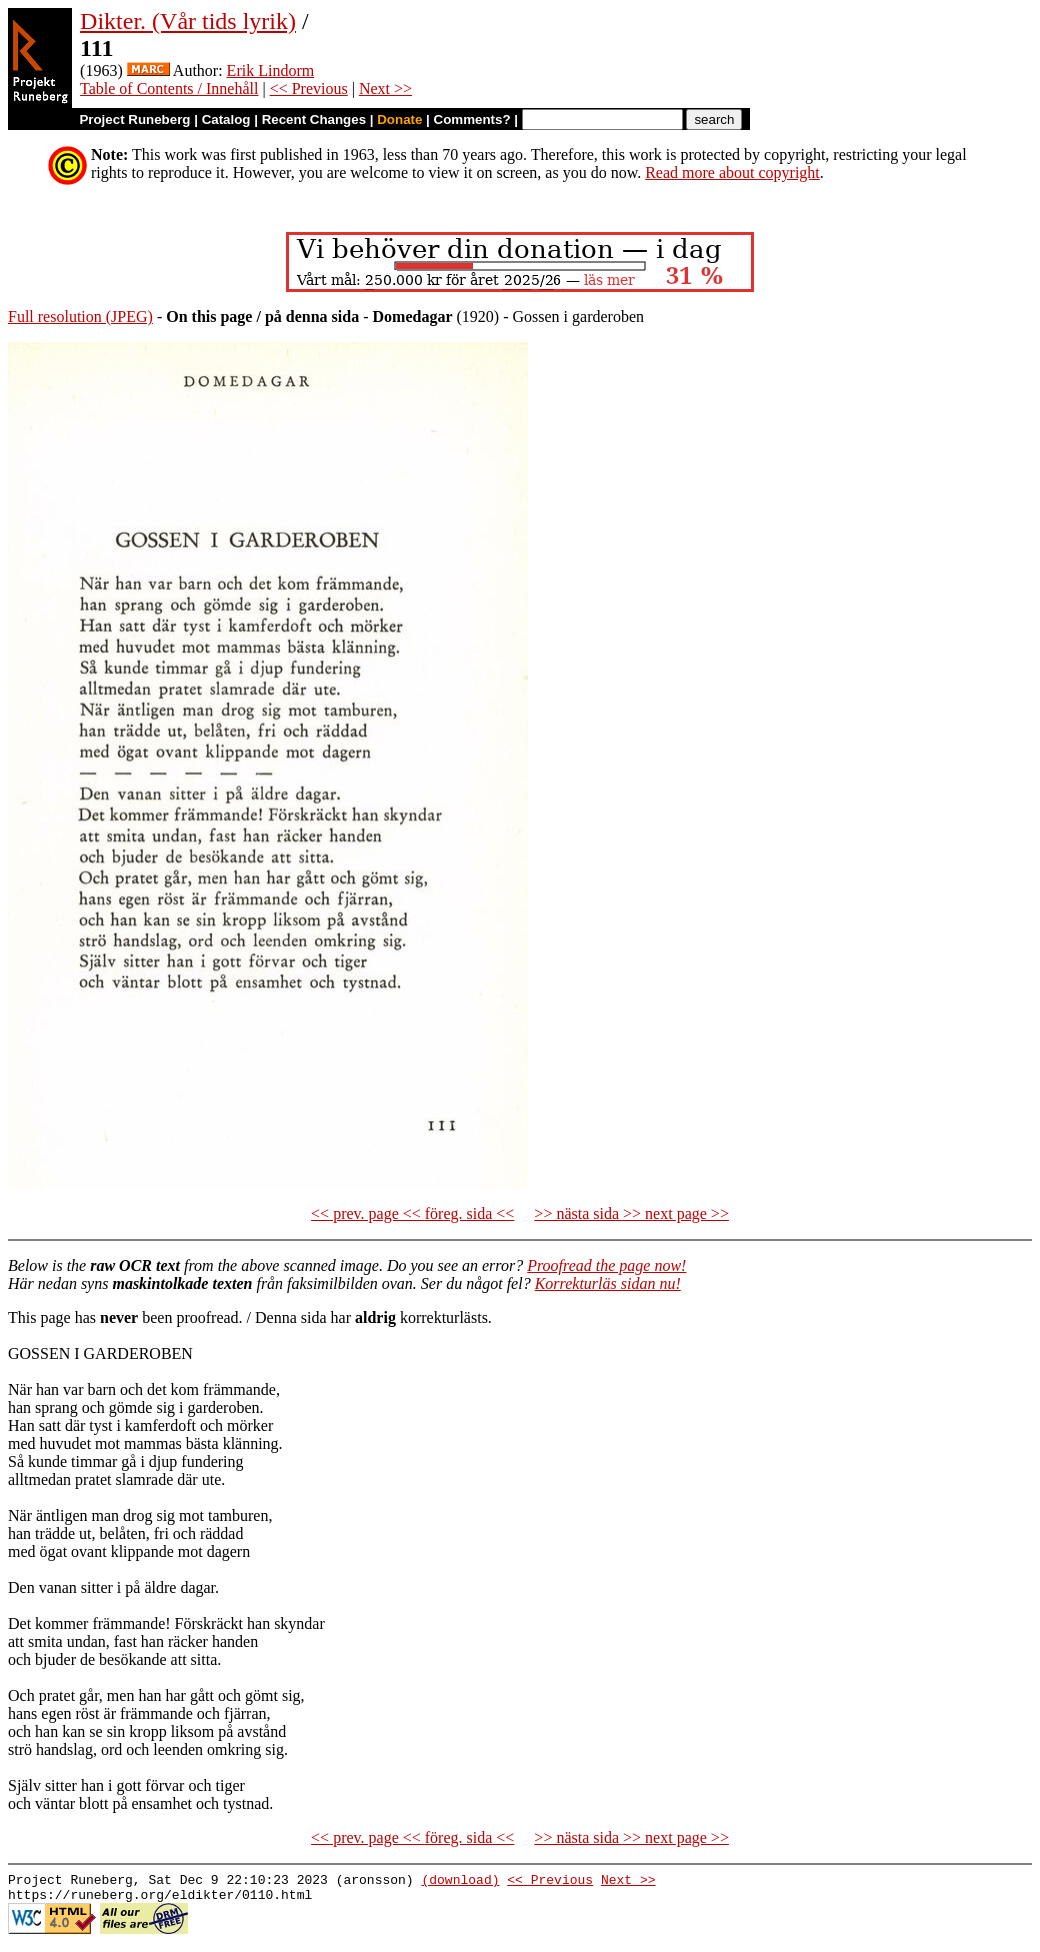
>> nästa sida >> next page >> (631, 1213)
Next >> (385, 88)
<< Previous (309, 88)
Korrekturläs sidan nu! (608, 1283)
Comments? (472, 119)
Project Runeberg (134, 119)
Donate (399, 119)
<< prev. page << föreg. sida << (412, 1213)
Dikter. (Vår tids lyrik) (188, 21)
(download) (460, 1882)
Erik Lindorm (271, 70)
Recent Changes (314, 119)
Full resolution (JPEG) (80, 316)
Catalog (226, 119)
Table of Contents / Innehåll (169, 88)
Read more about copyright (732, 172)
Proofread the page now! (606, 1265)
